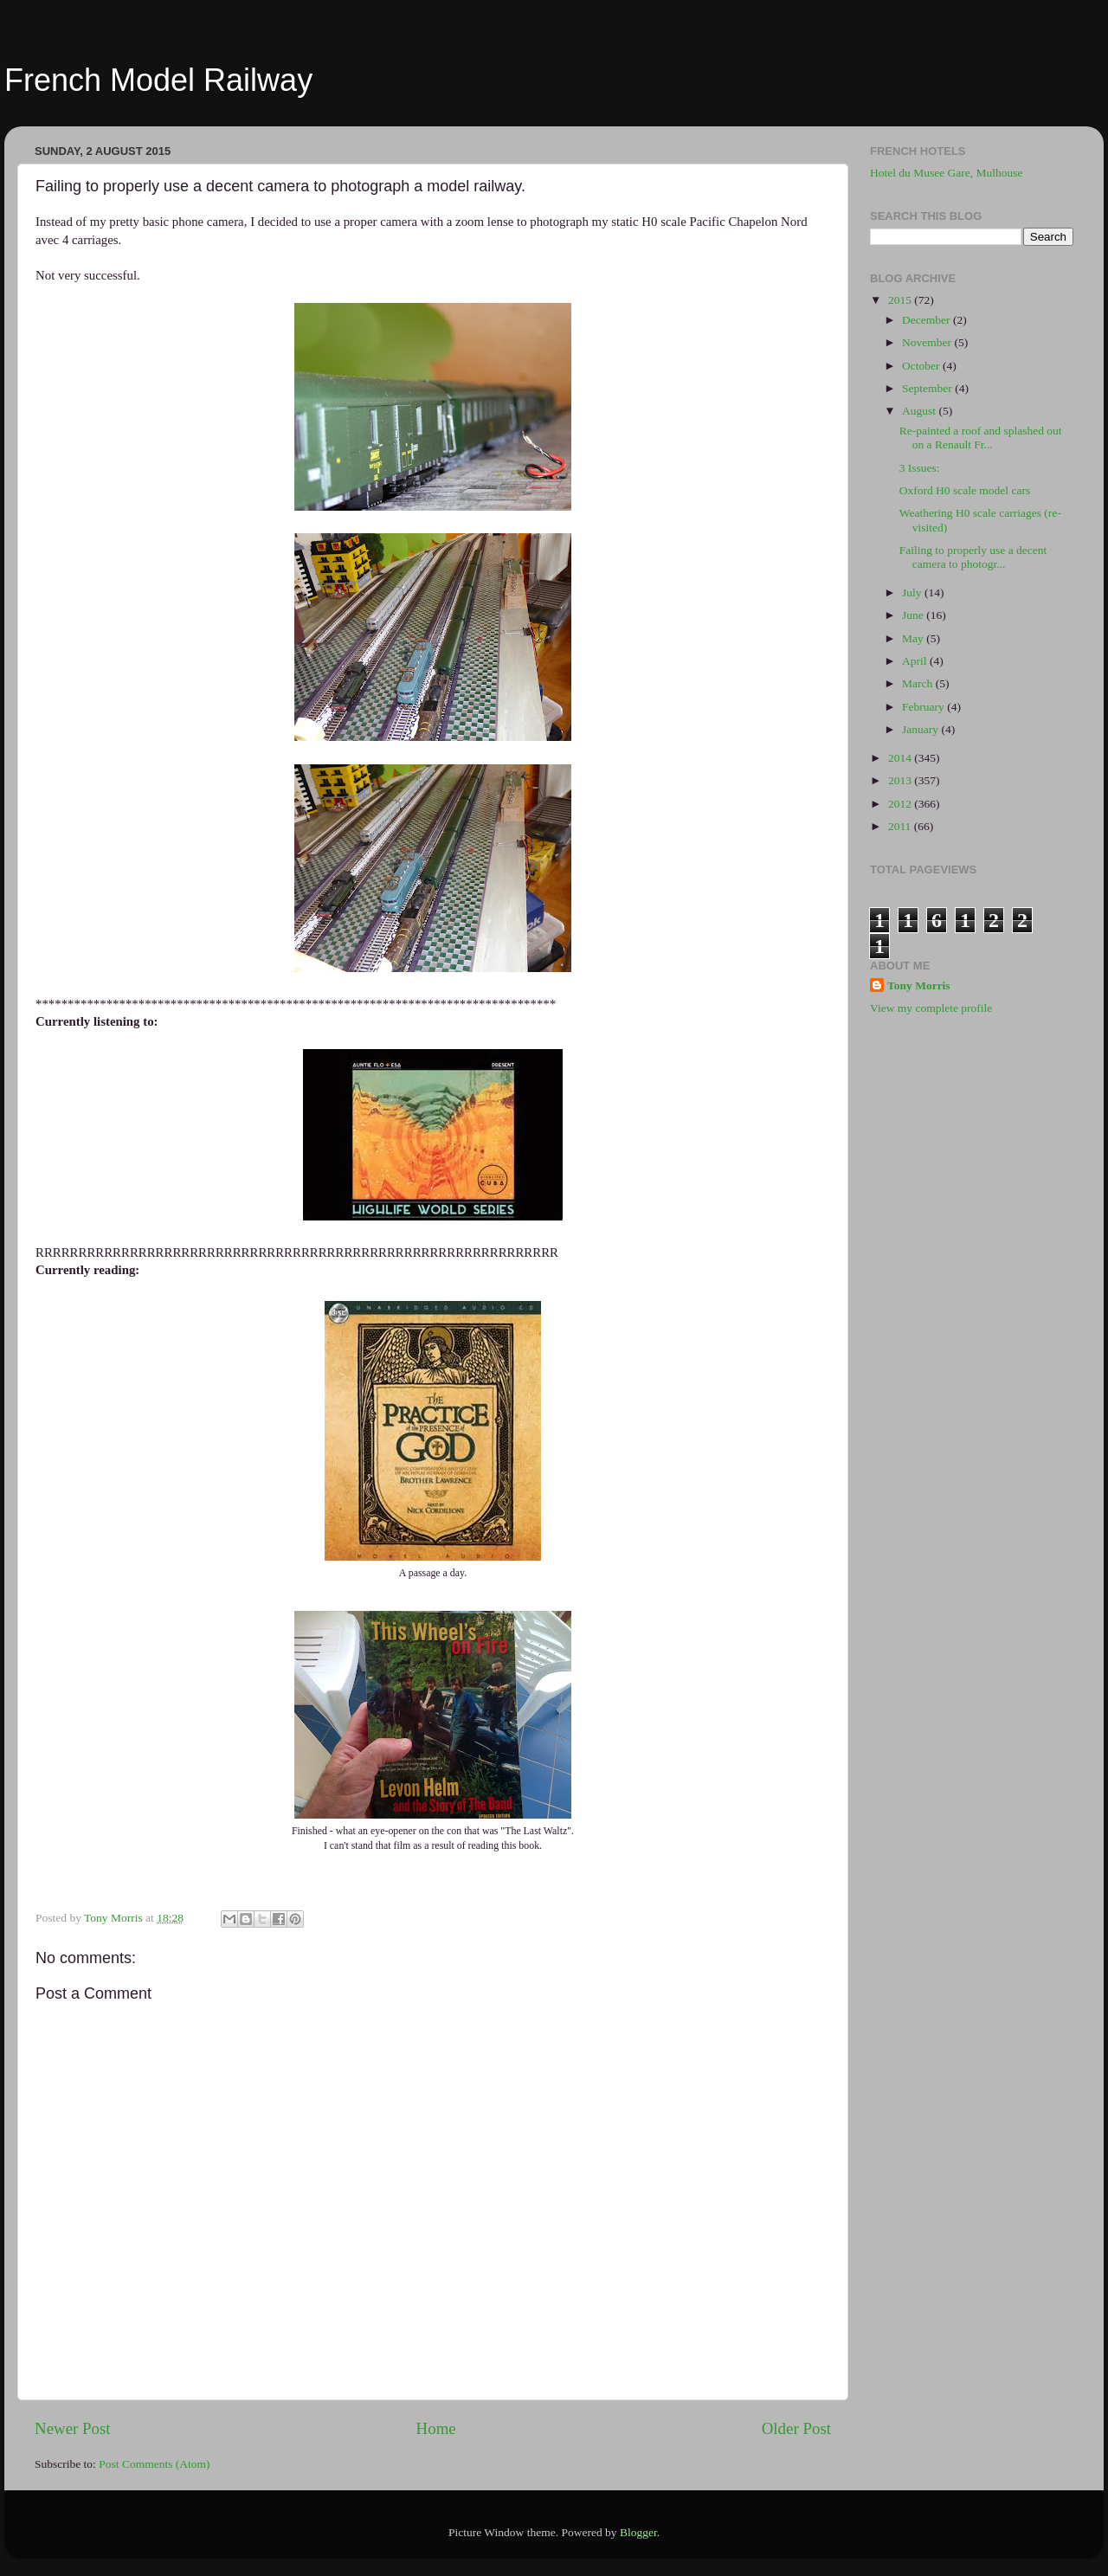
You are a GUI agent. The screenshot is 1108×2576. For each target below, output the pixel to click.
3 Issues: (919, 467)
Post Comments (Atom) (154, 2463)
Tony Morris (918, 985)
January (921, 729)
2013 (901, 780)
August (920, 410)
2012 (901, 803)
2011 (901, 826)
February (924, 706)
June (914, 615)
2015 (901, 299)
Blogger (638, 2532)
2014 (901, 757)
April (916, 660)
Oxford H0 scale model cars (964, 490)
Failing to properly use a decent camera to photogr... (973, 557)
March (919, 683)
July (913, 592)
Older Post (796, 2428)
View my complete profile (931, 1007)
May (914, 638)
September (928, 388)
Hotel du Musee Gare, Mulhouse (946, 172)
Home (436, 2428)
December (927, 319)
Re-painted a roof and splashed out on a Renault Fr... (980, 437)
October (922, 365)
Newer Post (73, 2428)
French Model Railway (158, 80)
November (928, 342)
